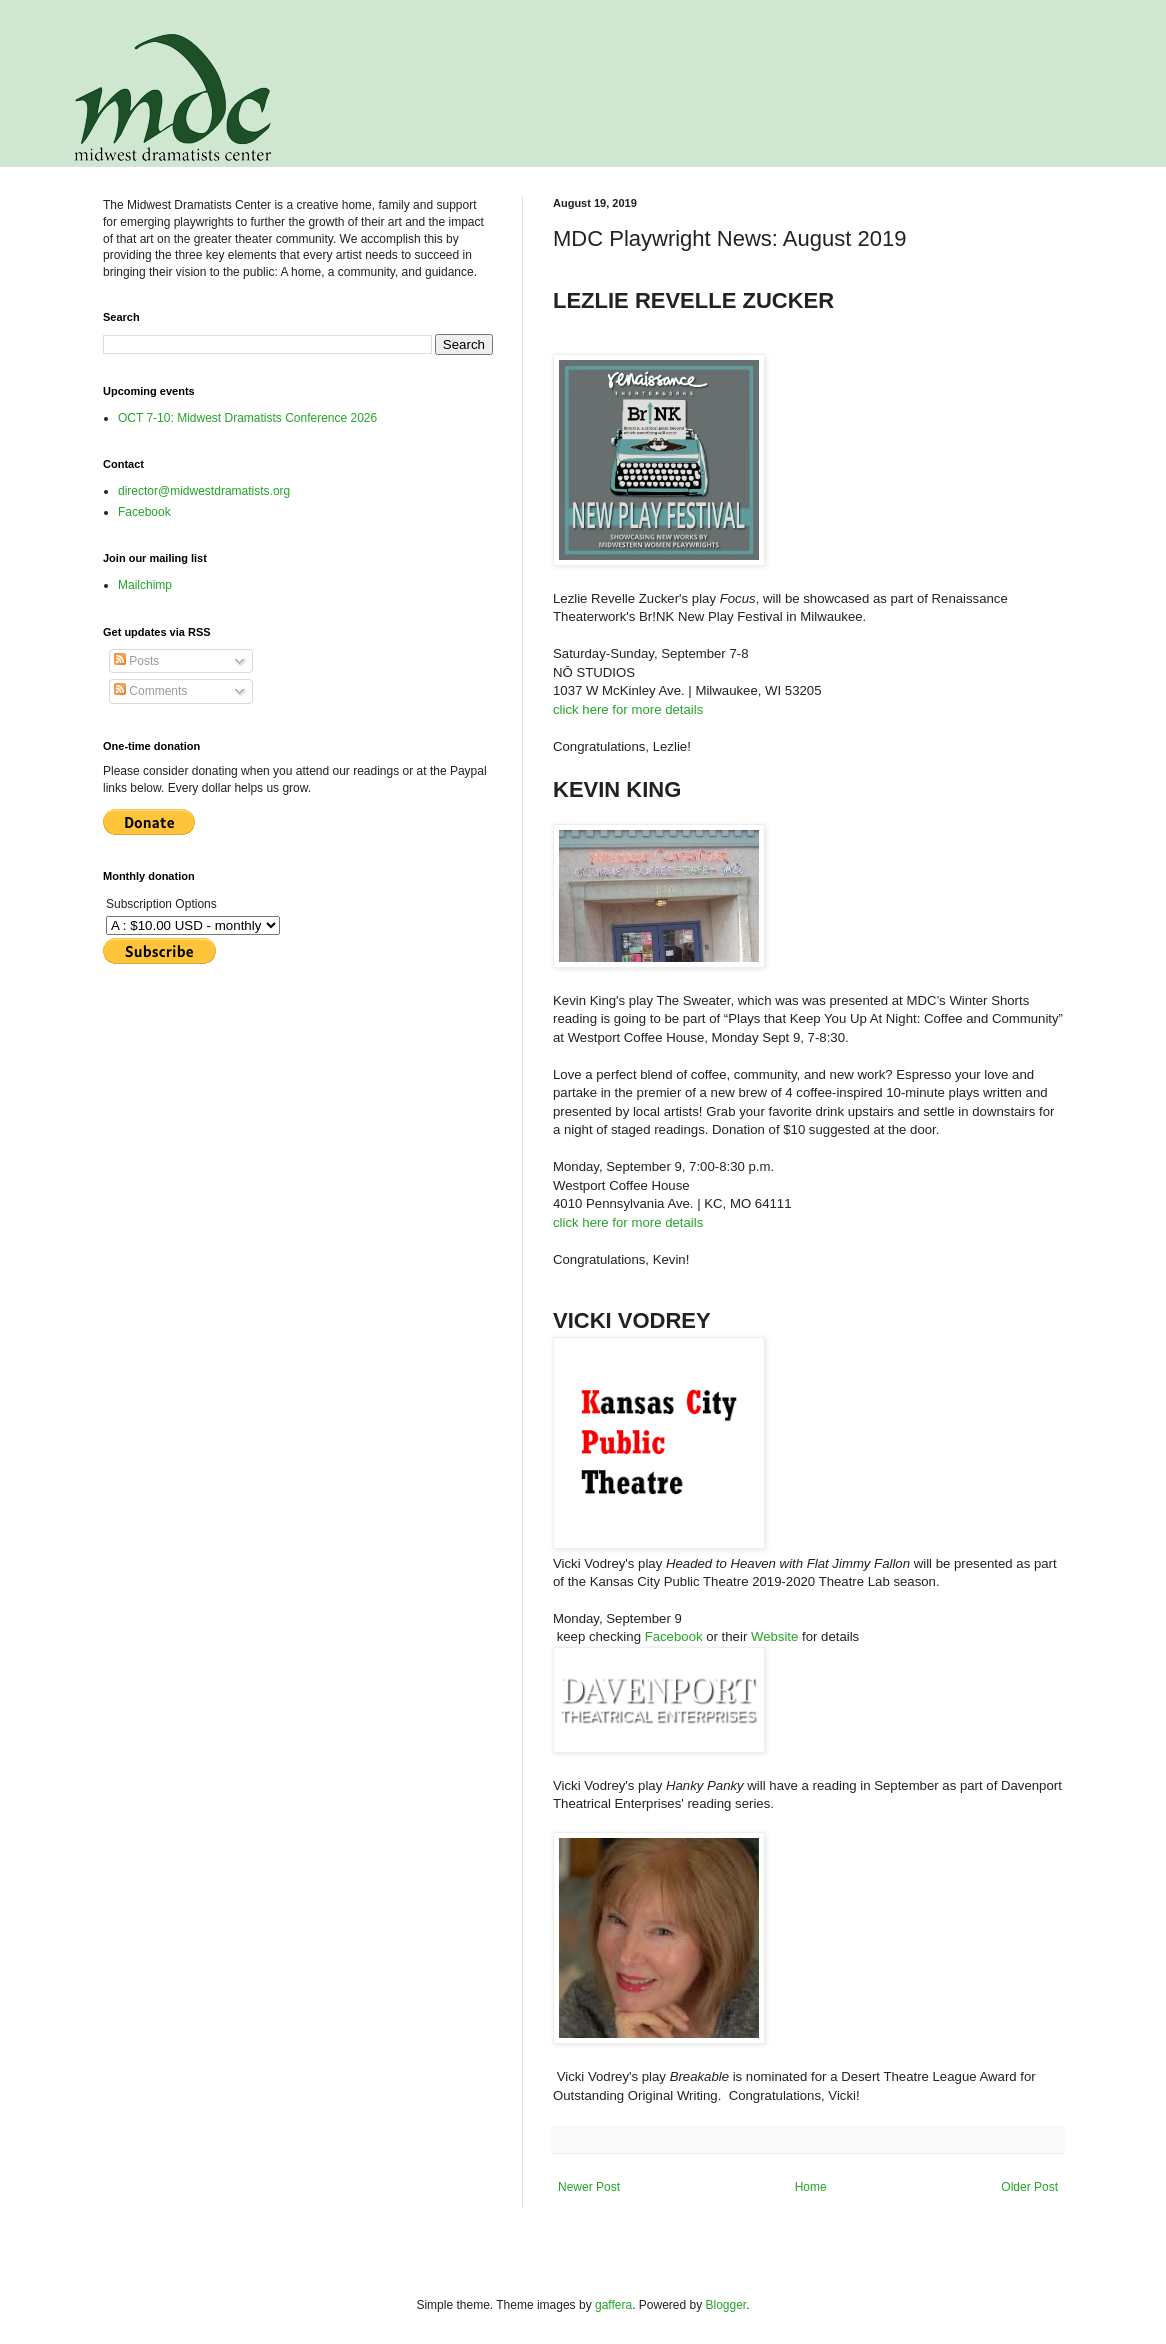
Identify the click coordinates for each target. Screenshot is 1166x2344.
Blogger (726, 2305)
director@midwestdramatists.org (204, 491)
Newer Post (589, 2187)
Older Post (1029, 2187)
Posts (136, 661)
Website (776, 1636)
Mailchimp (145, 585)
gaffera (613, 2305)
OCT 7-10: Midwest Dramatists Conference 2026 (247, 418)
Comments (150, 691)
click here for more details (628, 709)
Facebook (676, 1636)
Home (811, 2187)
